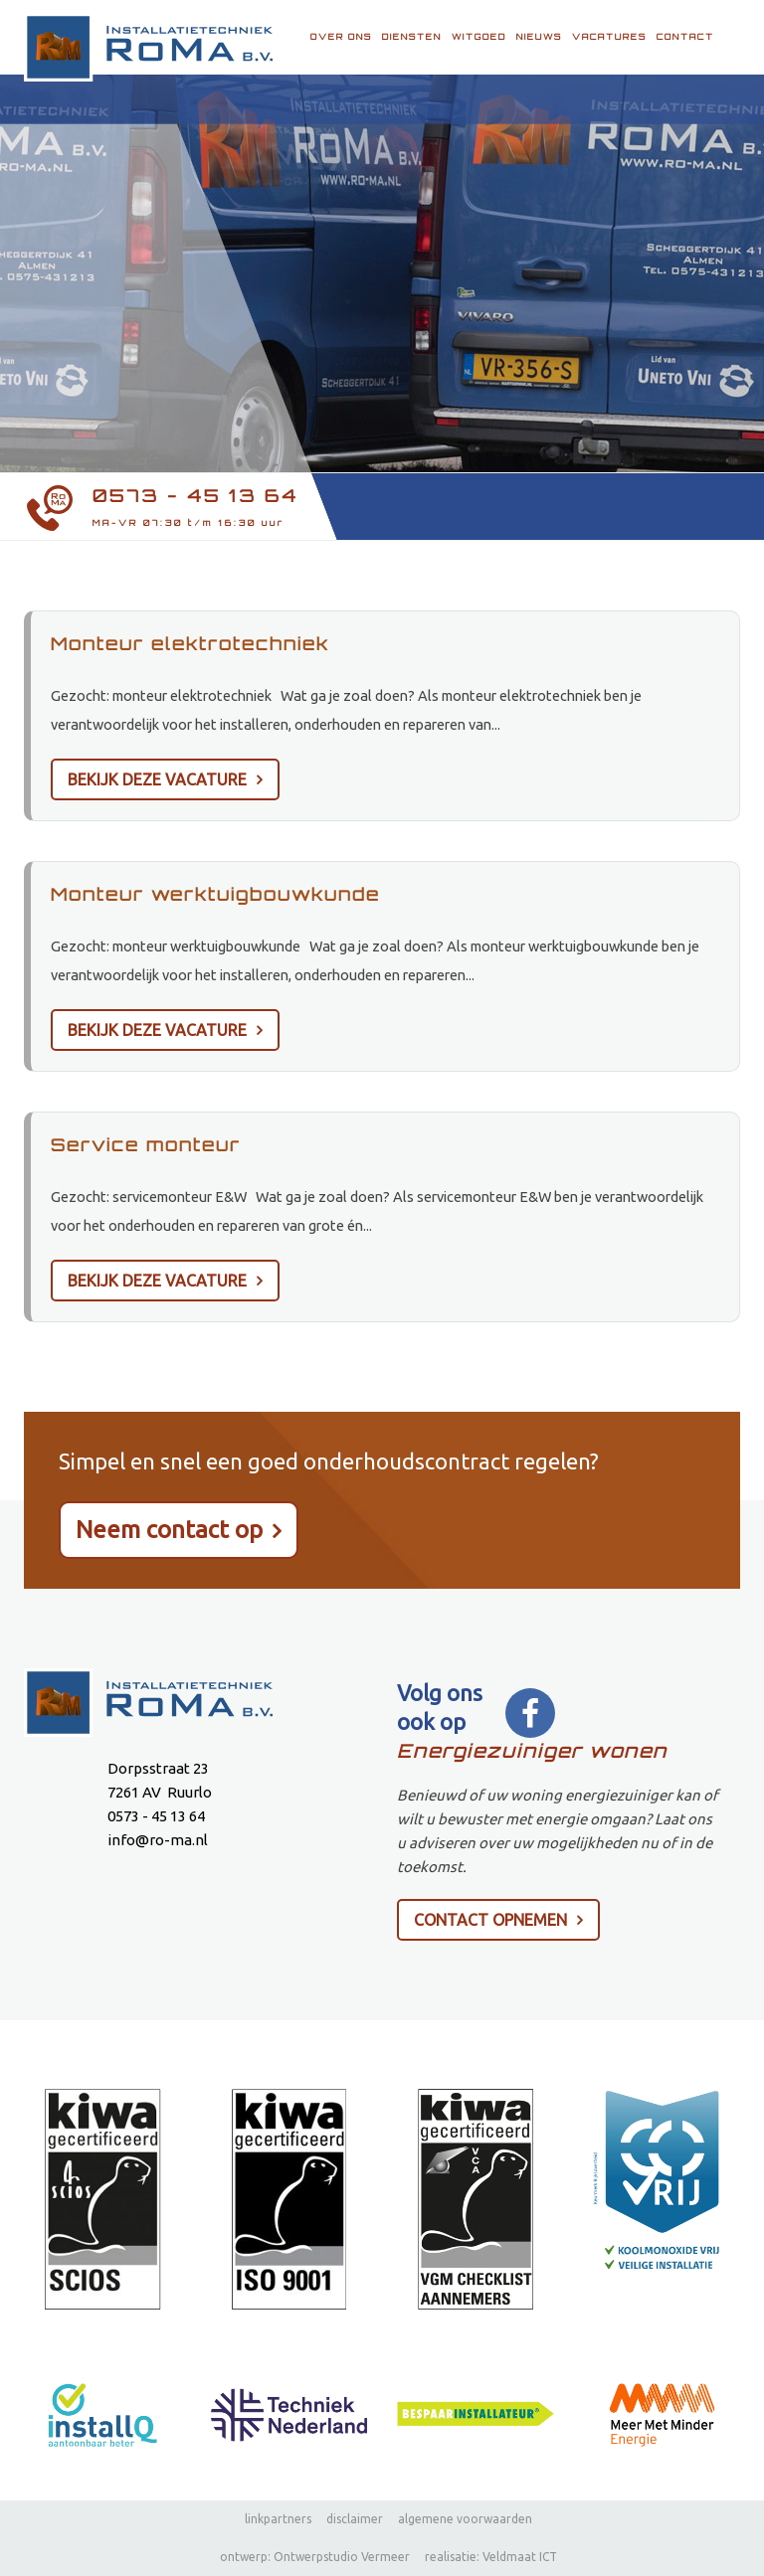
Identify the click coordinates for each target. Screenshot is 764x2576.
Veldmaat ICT (519, 2556)
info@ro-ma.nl (157, 1839)
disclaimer (354, 2518)
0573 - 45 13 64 (195, 495)
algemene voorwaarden (465, 2518)
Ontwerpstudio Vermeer (342, 2556)
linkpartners (278, 2518)
